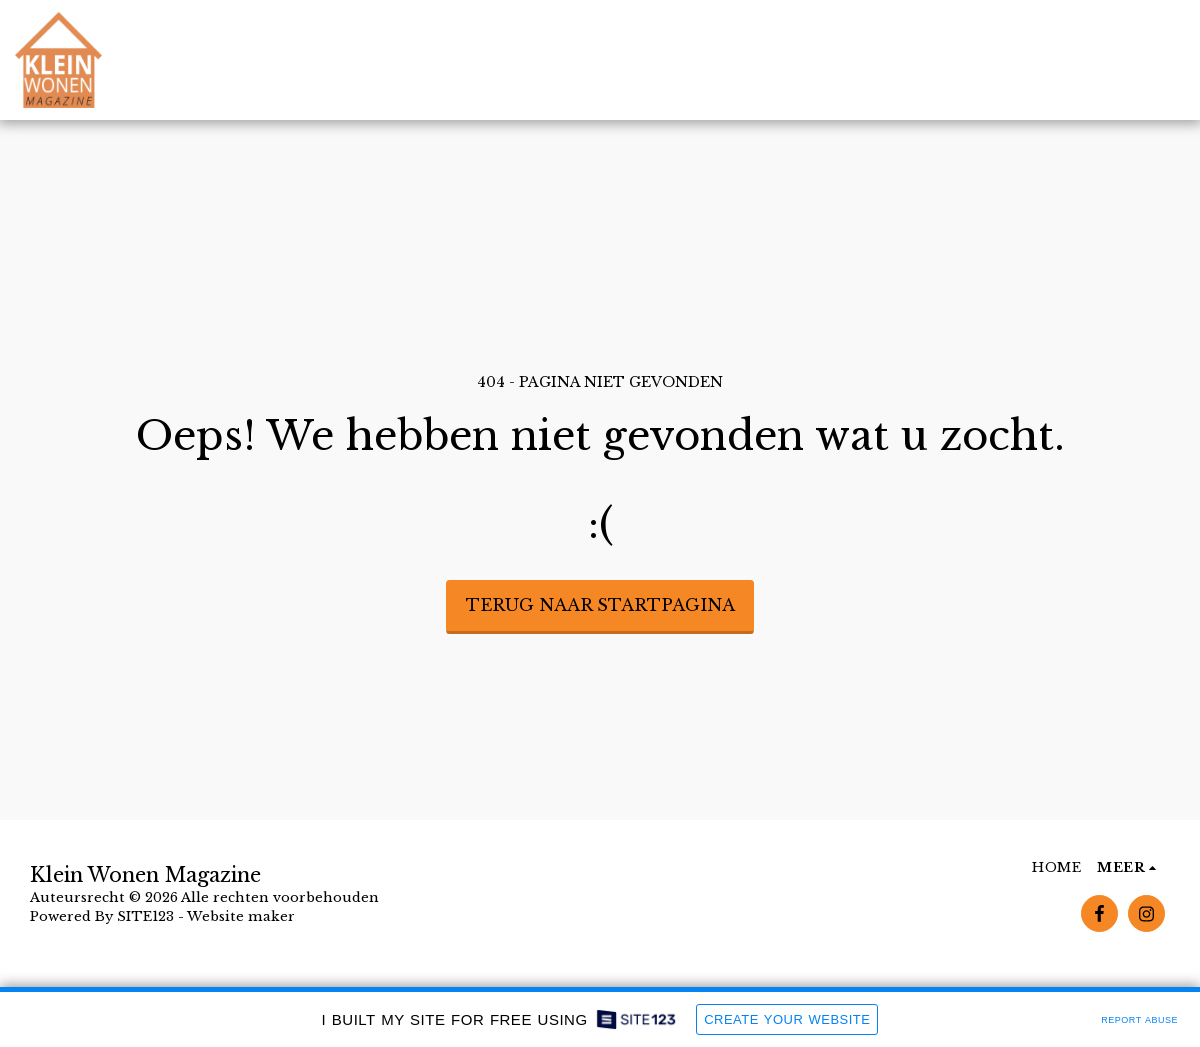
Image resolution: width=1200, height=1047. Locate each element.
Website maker (241, 916)
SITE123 (145, 916)
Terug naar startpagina (600, 605)
